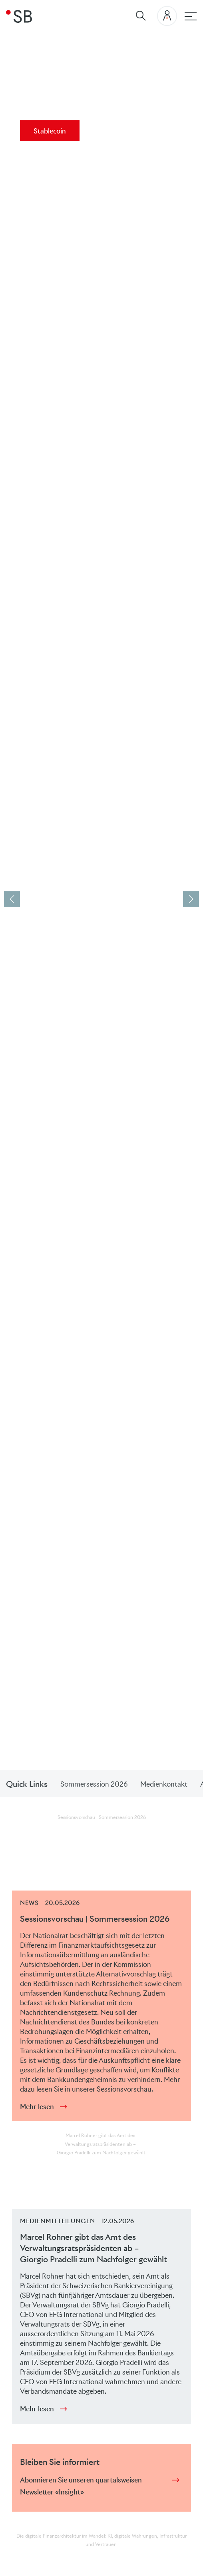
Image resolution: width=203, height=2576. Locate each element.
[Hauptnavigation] (190, 16)
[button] (191, 899)
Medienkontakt (163, 1784)
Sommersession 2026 (93, 1784)
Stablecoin (50, 131)
